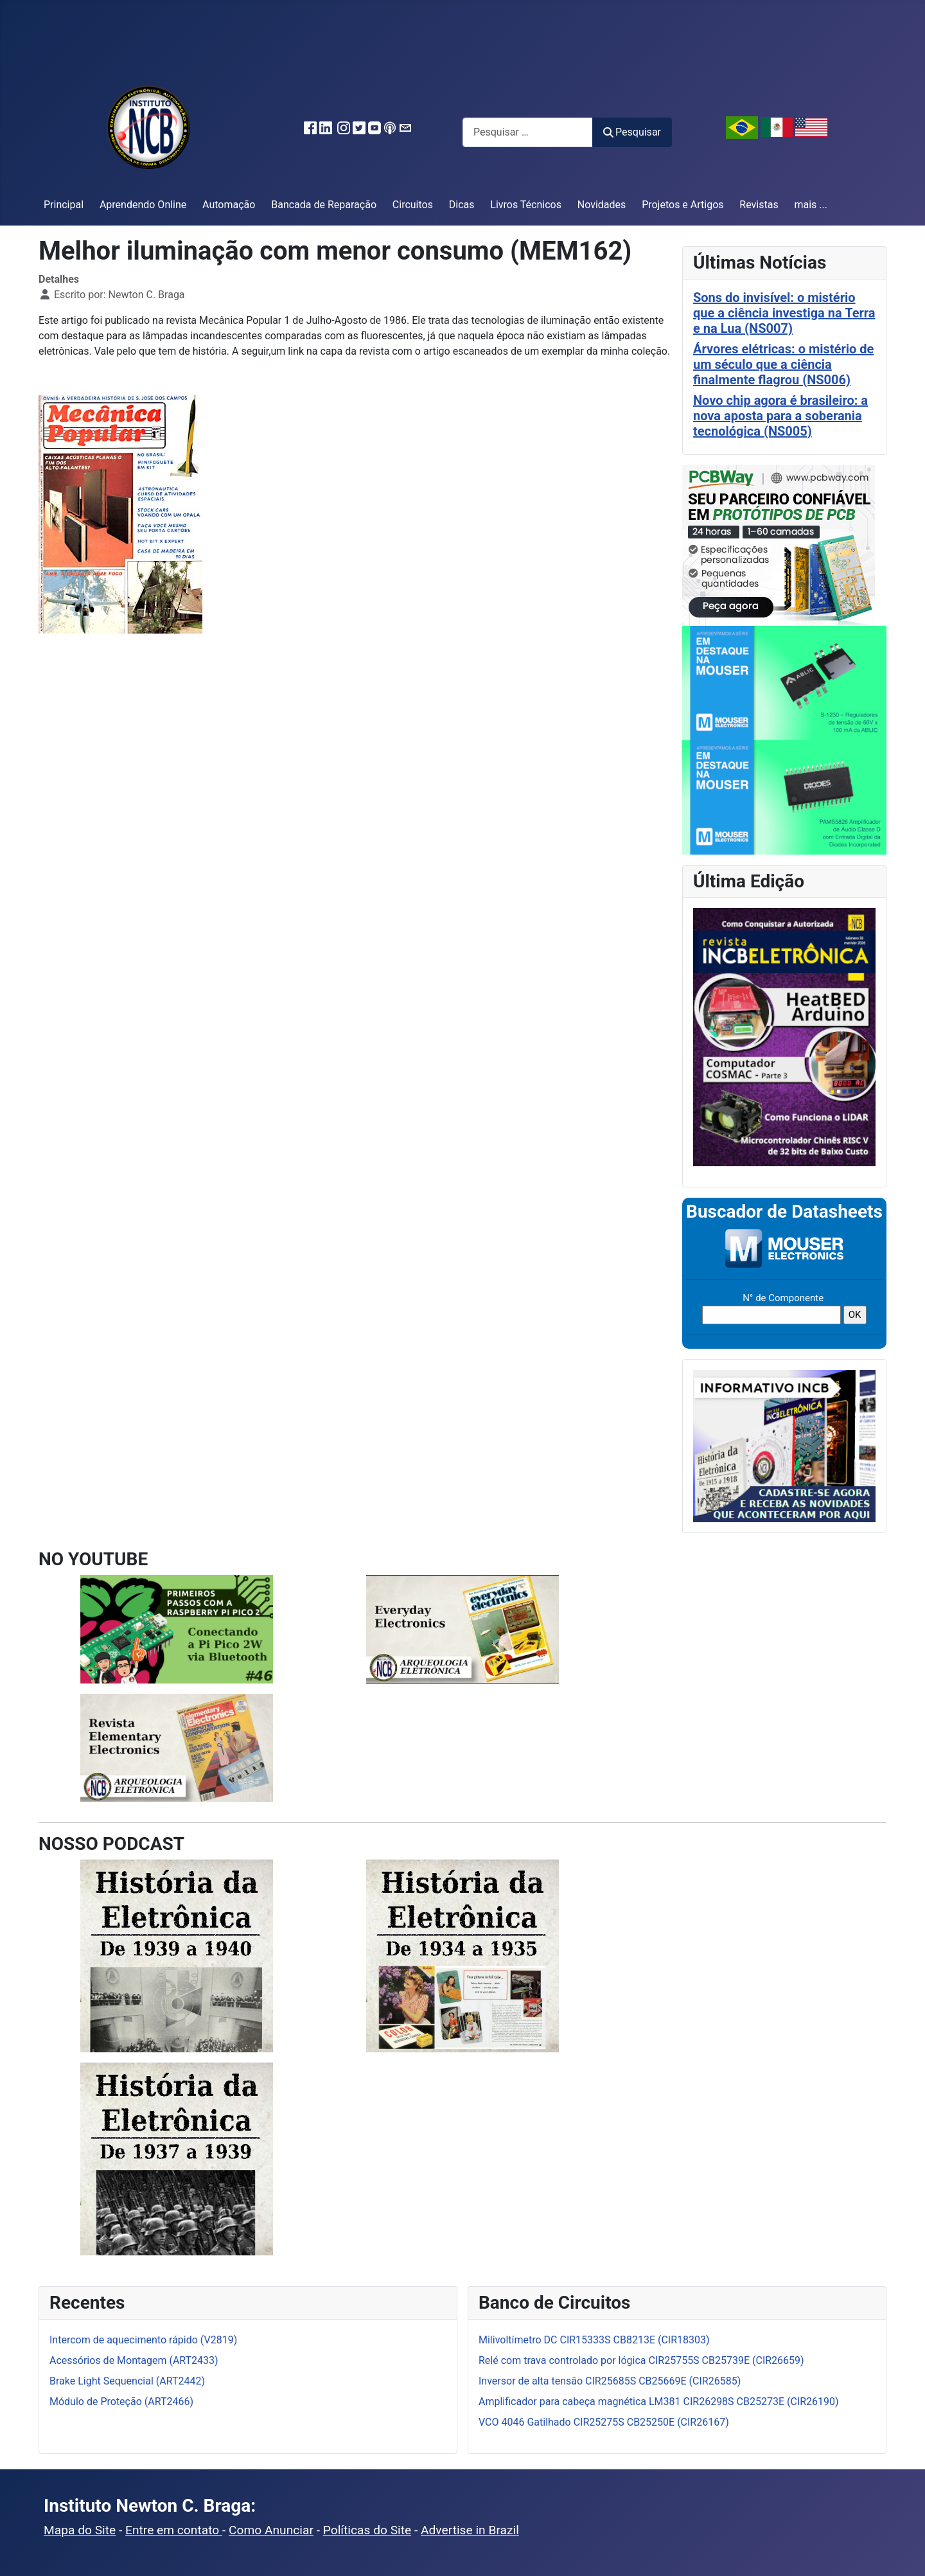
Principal (64, 205)
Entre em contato (173, 2530)
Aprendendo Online (143, 205)
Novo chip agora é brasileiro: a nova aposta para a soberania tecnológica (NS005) (780, 416)
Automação (228, 205)
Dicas (462, 205)
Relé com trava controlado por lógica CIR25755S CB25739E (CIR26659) (641, 2360)
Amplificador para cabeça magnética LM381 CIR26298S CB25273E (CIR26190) (659, 2401)
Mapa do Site (80, 2530)
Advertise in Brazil (470, 2530)
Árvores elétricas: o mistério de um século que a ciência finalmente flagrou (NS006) (783, 364)
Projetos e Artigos (682, 205)
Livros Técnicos (525, 205)
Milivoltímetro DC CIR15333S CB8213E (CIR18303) (594, 2340)
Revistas (758, 205)
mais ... (810, 205)
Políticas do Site (367, 2530)
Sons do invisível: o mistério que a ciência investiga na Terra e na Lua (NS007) (784, 313)
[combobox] (528, 132)
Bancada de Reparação (323, 205)
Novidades (601, 205)
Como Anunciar (271, 2530)
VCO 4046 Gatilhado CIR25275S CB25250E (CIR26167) (604, 2422)
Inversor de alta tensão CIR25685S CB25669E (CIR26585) (610, 2381)
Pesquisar (632, 132)
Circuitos (412, 205)
